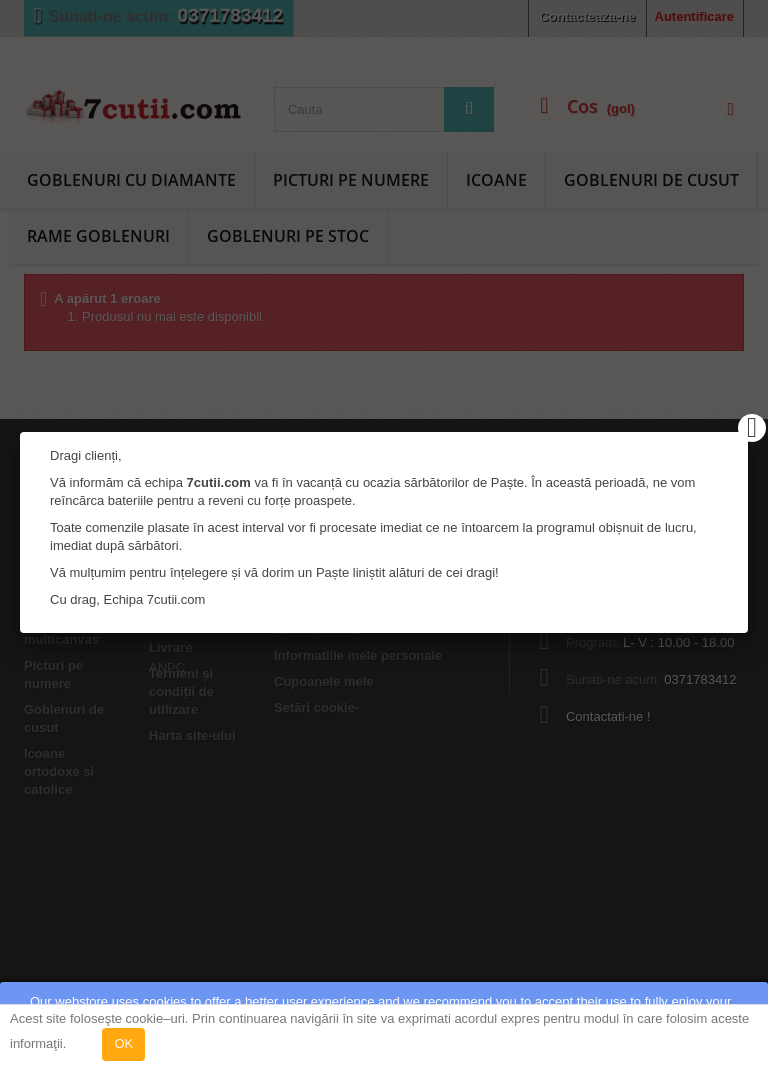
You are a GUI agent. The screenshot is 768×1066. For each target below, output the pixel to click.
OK (123, 1043)
